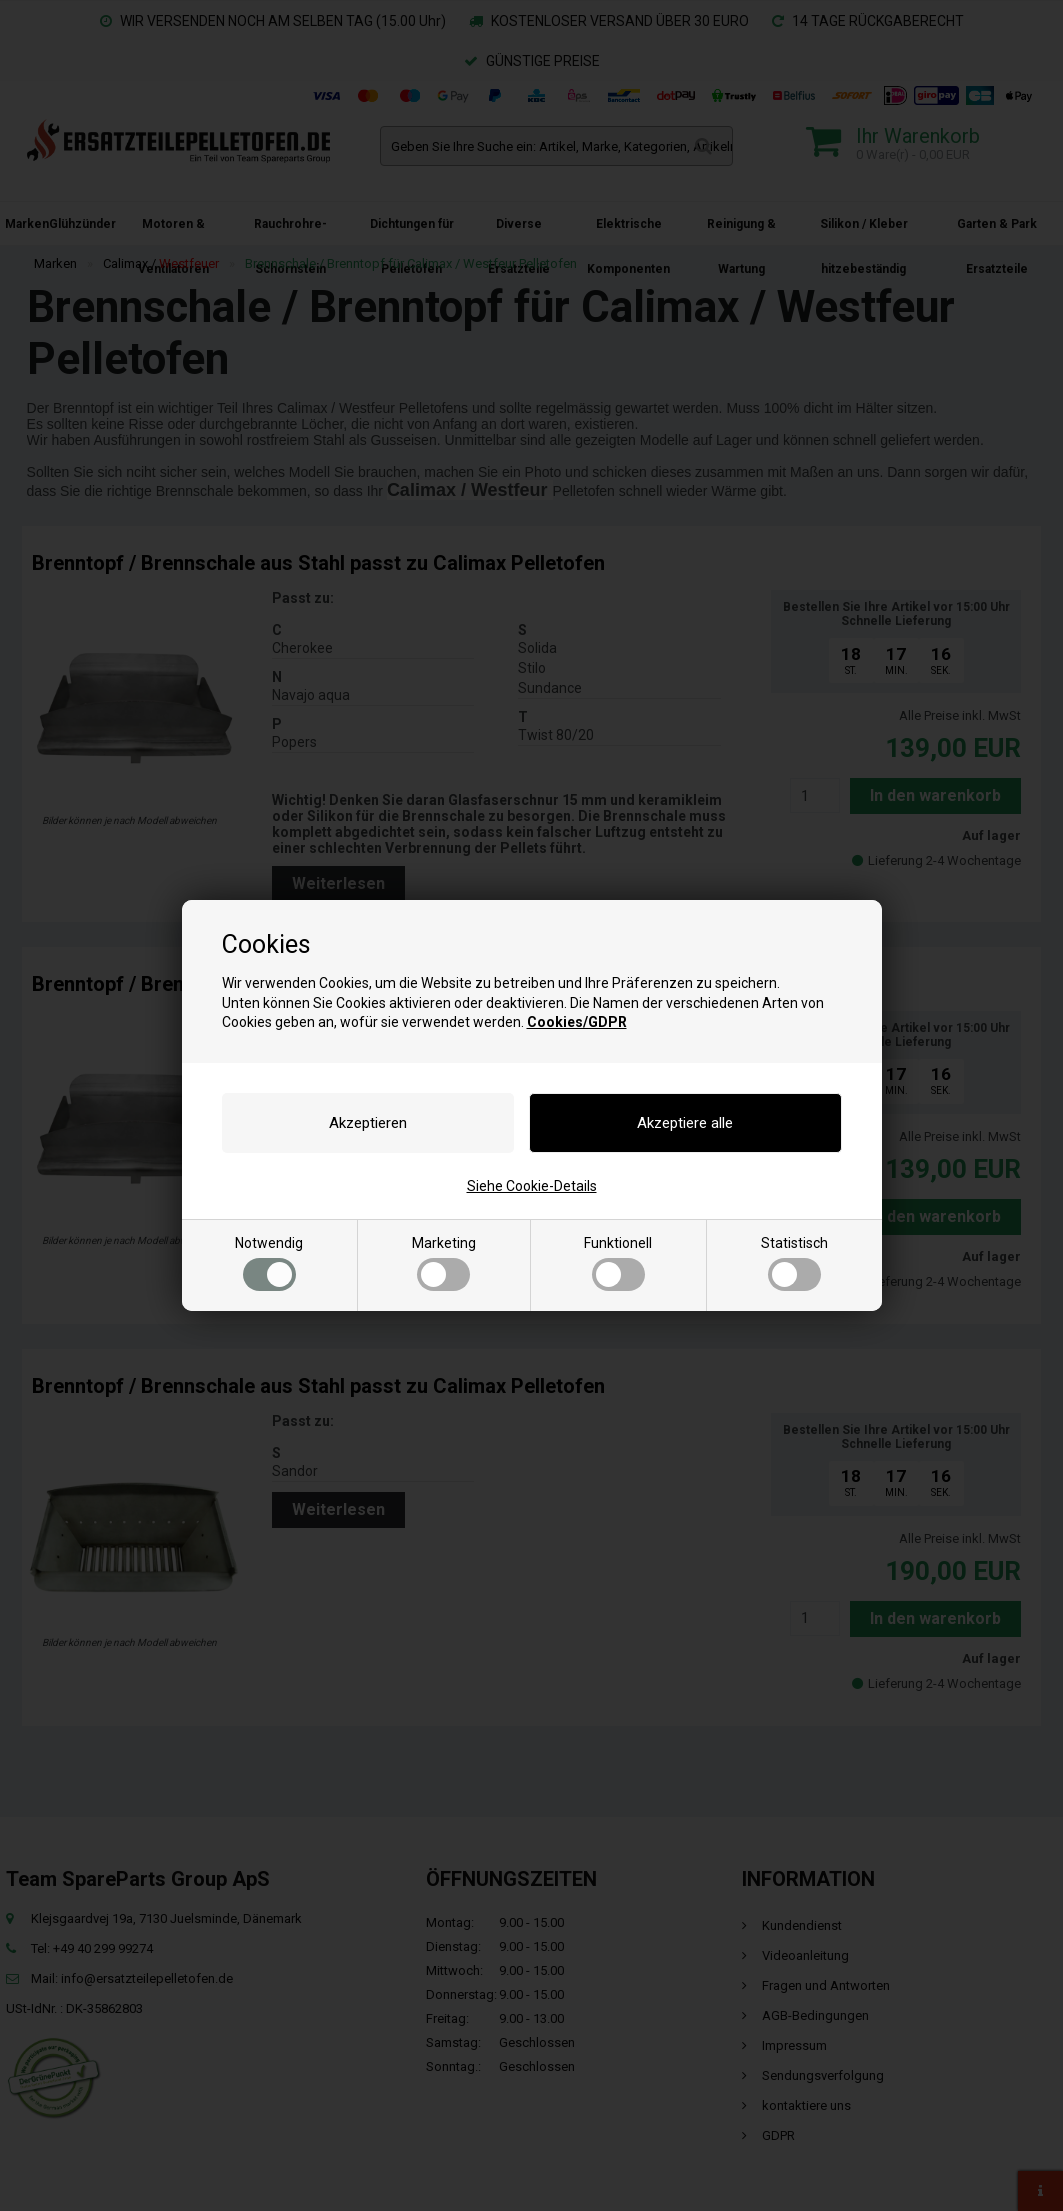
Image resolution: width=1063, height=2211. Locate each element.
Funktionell (618, 1263)
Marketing (444, 1263)
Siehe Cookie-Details (532, 1186)
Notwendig (269, 1263)
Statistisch (794, 1263)
